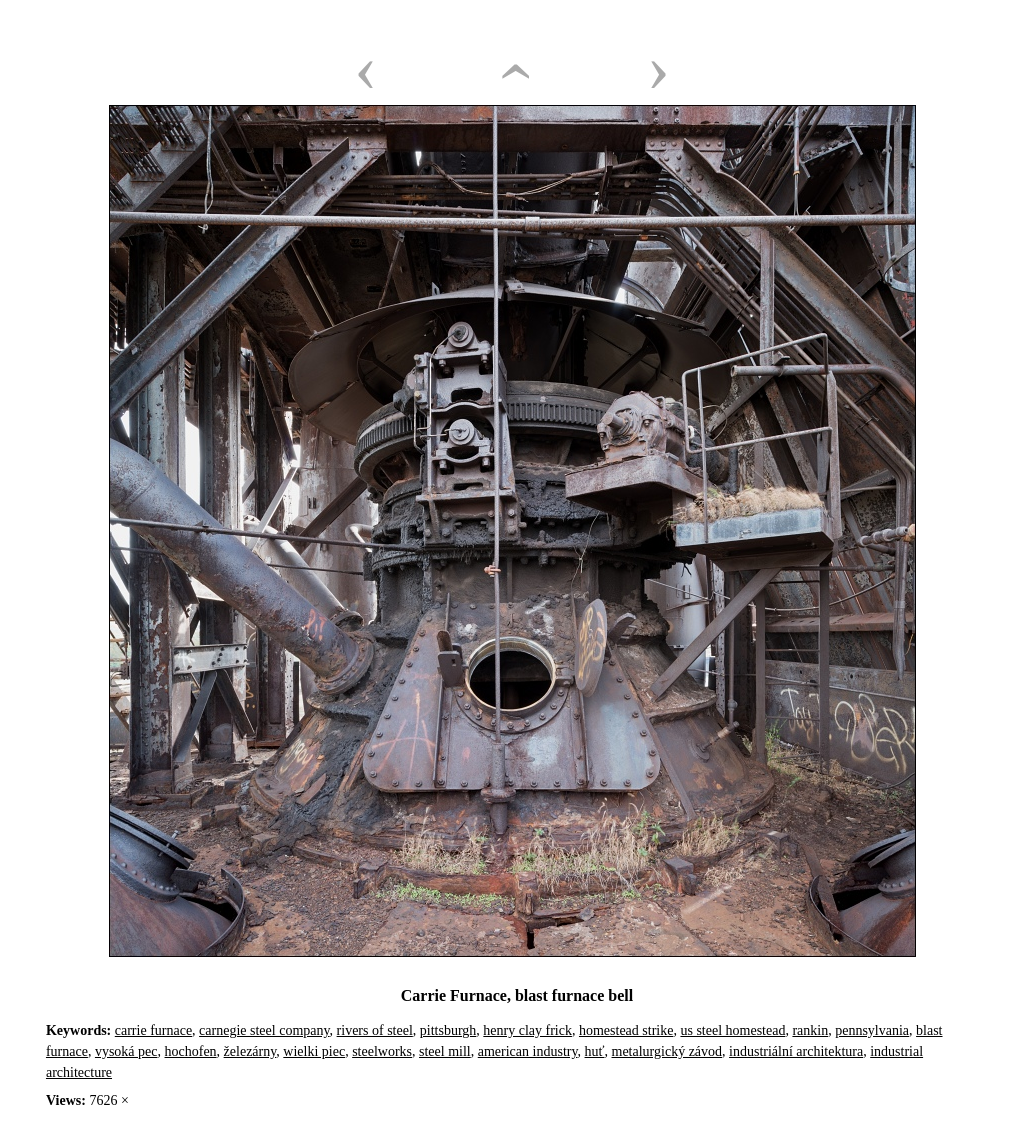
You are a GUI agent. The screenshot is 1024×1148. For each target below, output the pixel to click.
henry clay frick (527, 1030)
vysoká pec (126, 1051)
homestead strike (626, 1030)
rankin (810, 1030)
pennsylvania (872, 1030)
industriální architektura (796, 1051)
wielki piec (314, 1051)
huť (595, 1051)
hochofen (191, 1051)
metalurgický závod (667, 1051)
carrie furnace (153, 1030)
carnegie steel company (264, 1030)
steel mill (445, 1051)
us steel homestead (732, 1030)
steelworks (382, 1051)
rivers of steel (375, 1030)
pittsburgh (448, 1030)
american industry (528, 1051)
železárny (250, 1051)
